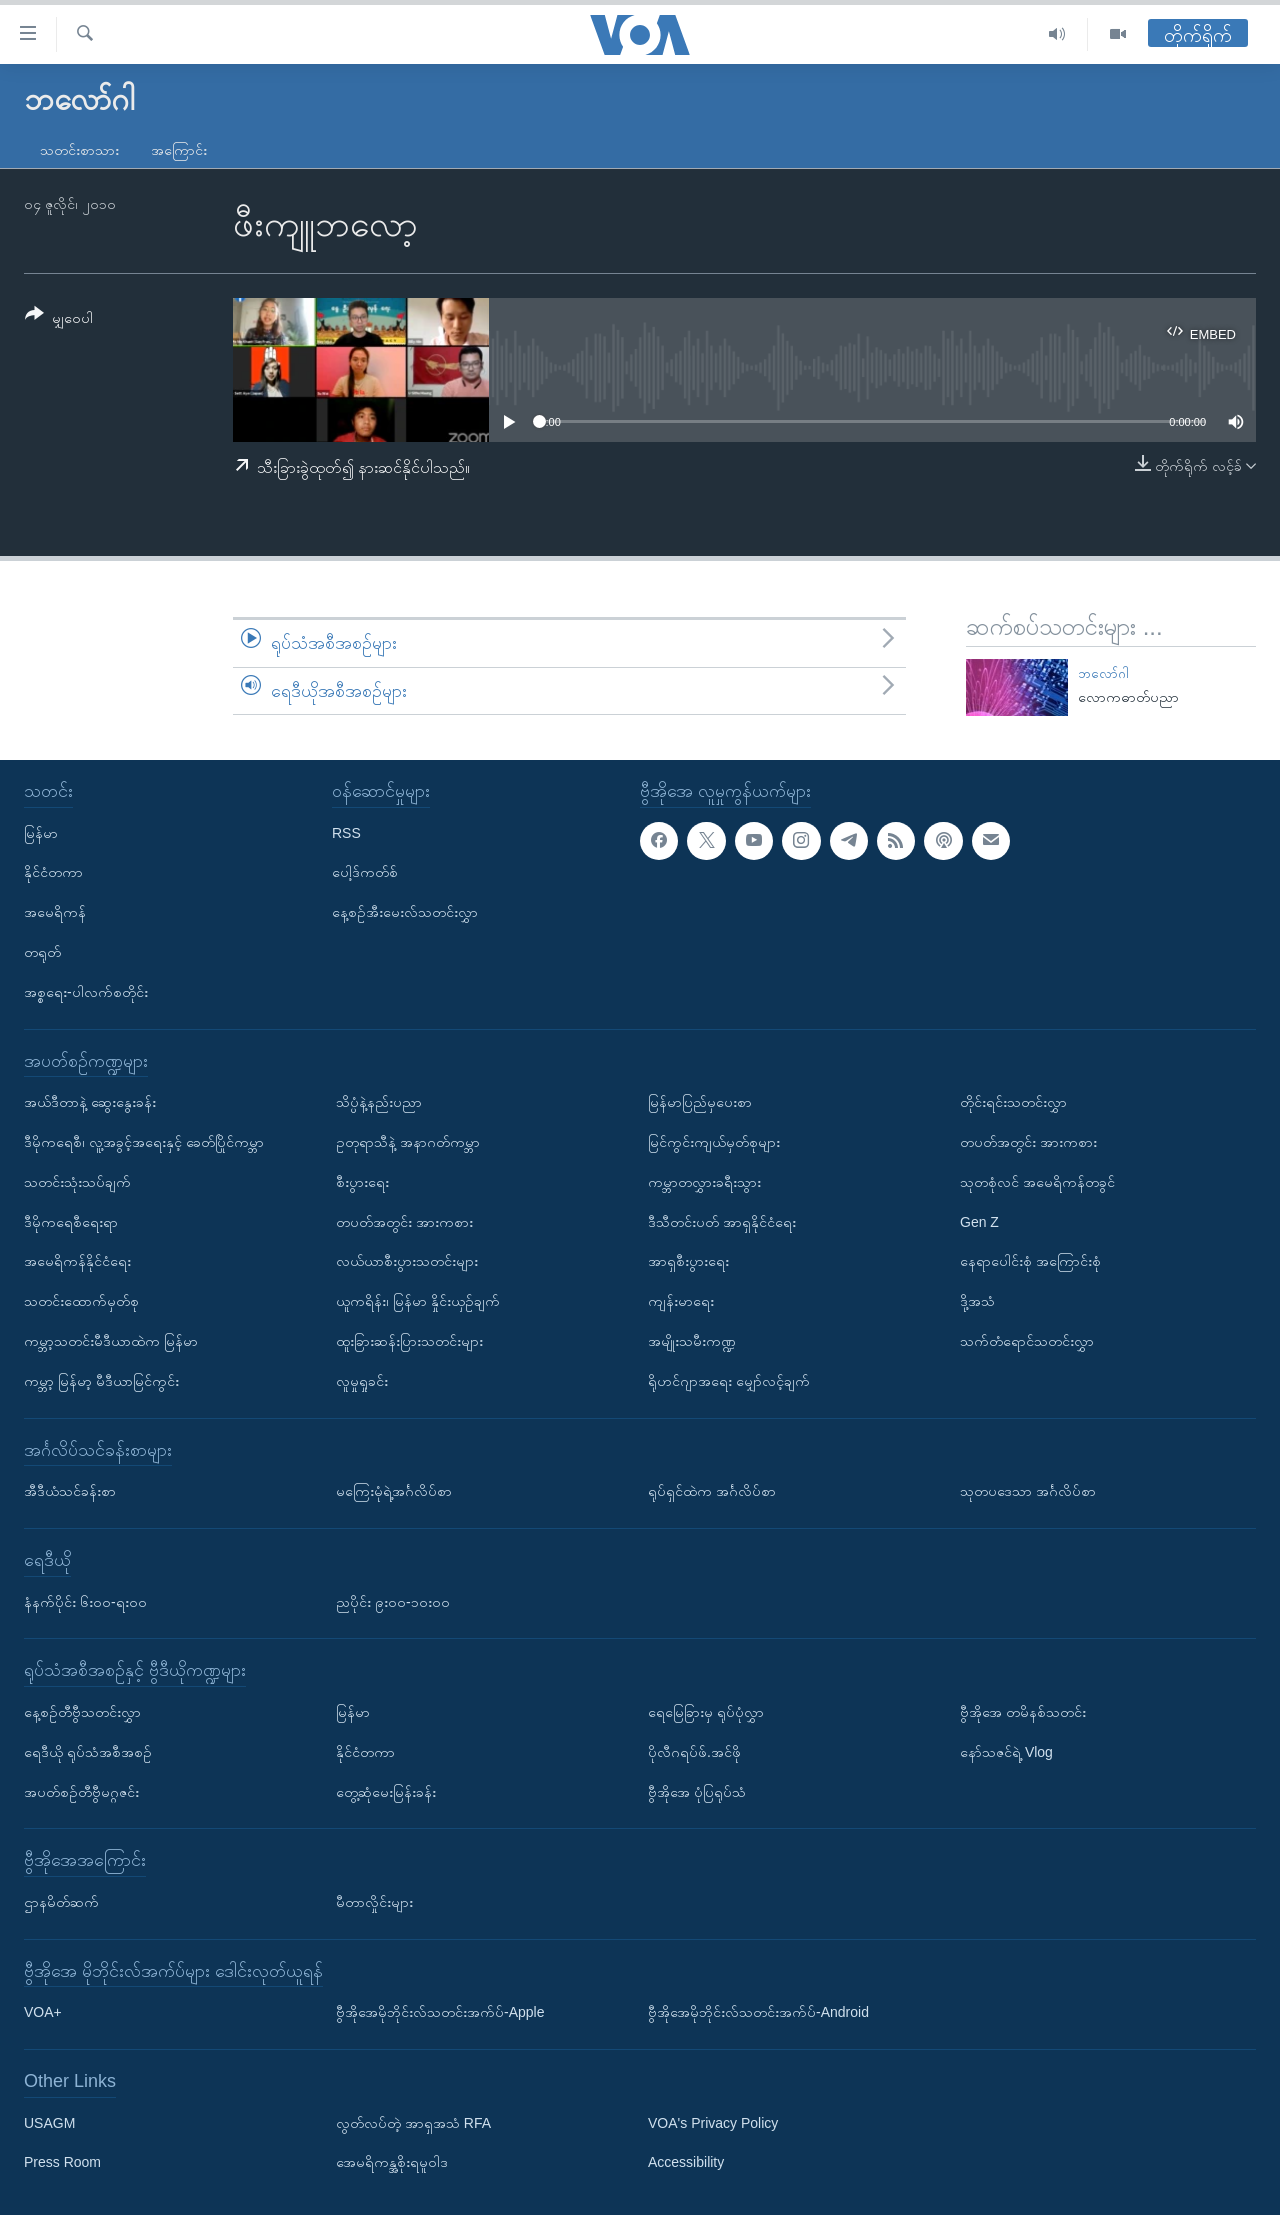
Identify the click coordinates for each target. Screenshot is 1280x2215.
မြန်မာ (41, 833)
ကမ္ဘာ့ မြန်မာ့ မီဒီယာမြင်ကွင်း (101, 1381)
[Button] (59, 319)
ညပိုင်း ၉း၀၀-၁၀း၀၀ (393, 1602)
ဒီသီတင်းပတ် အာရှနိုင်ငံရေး (722, 1222)
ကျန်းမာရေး (681, 1301)
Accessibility (686, 2163)
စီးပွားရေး (362, 1182)
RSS (346, 833)
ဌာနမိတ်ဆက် (61, 1902)
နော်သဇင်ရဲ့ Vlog (1006, 1752)
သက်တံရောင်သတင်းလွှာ (1027, 1341)
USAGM (49, 2123)
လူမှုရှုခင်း (362, 1381)
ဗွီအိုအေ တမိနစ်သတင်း (1023, 1712)
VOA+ (43, 2012)
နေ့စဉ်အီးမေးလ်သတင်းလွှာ (405, 912)
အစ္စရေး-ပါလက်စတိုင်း (86, 992)
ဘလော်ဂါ (1103, 673)
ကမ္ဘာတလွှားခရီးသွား (704, 1182)
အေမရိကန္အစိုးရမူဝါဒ (392, 2163)
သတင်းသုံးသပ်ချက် (77, 1182)
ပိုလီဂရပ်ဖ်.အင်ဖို (694, 1752)
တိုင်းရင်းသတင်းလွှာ (1013, 1102)
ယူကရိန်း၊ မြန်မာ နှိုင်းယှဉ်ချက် (418, 1301)
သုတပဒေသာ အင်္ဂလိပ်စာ (1028, 1491)
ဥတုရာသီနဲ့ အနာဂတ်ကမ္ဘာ (408, 1142)
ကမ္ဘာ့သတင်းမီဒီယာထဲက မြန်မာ (111, 1341)
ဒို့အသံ (977, 1301)
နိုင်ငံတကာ (53, 873)
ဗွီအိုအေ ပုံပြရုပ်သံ (697, 1792)
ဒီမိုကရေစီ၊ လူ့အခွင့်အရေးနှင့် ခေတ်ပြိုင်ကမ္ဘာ (144, 1142)
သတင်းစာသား (79, 150)
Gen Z (979, 1222)
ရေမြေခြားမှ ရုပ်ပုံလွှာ (706, 1712)
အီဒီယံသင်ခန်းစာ (70, 1491)
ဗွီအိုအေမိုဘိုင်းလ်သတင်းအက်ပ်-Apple (440, 2012)
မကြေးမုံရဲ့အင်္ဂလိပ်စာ (394, 1491)
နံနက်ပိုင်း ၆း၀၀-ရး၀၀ (85, 1602)
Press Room (62, 2163)
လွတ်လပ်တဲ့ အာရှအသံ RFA (413, 2123)
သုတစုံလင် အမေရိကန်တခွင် (1037, 1182)
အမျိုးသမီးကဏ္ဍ (692, 1341)
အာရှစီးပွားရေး (688, 1262)
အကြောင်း (179, 150)
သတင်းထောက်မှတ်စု (81, 1301)
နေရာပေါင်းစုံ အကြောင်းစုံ (1030, 1262)
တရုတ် (42, 952)
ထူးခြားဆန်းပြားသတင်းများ (409, 1341)
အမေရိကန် (55, 912)
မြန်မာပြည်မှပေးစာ (700, 1102)
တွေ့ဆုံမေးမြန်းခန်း (386, 1792)
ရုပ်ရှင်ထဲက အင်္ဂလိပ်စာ (712, 1491)
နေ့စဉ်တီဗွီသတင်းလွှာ (82, 1712)
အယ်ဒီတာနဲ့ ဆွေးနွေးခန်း (90, 1102)
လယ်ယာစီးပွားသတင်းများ (407, 1262)
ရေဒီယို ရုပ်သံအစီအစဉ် (88, 1752)
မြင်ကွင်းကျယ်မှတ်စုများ (714, 1142)
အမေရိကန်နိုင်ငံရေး (77, 1262)
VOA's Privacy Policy (713, 2123)
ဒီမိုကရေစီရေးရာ (71, 1222)
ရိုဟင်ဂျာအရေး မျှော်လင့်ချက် (729, 1381)
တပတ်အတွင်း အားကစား (404, 1222)
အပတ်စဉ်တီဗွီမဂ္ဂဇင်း (81, 1792)
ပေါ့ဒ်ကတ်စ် (365, 873)
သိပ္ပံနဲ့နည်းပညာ (379, 1102)
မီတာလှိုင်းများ (374, 1902)
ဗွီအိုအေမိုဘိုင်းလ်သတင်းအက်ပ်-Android (758, 2012)
